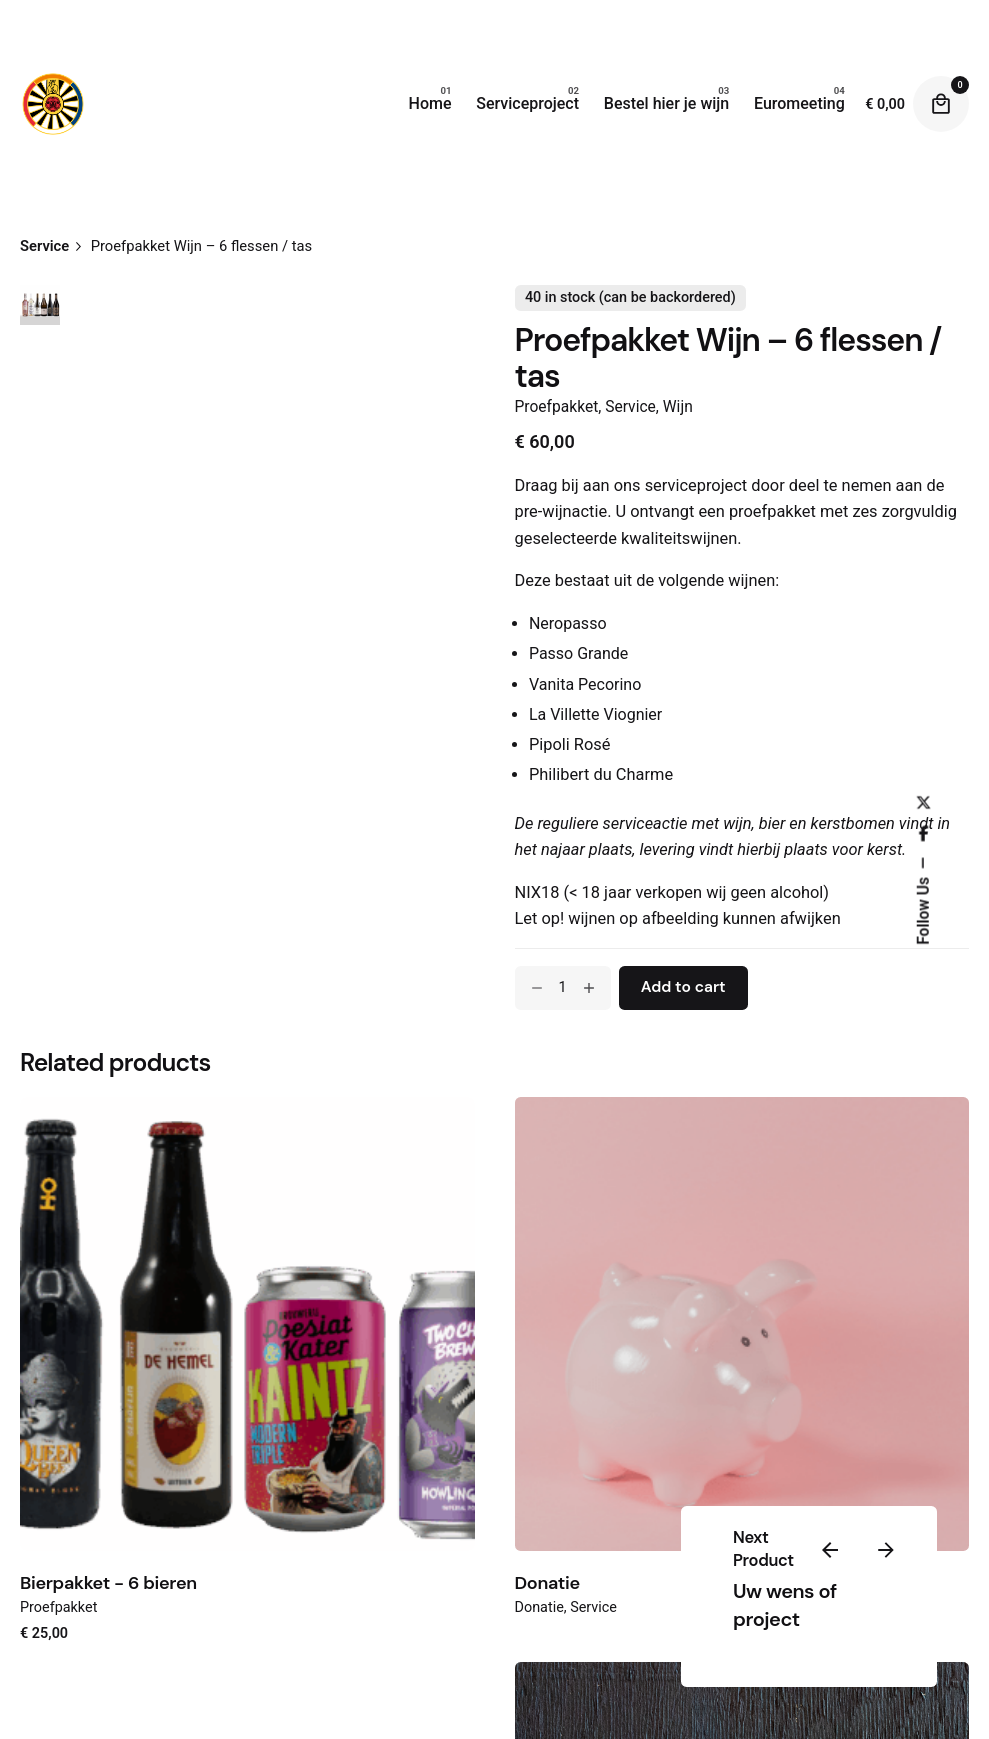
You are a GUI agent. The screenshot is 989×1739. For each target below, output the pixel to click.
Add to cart (683, 987)
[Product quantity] (563, 988)
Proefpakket (557, 407)
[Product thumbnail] (247, 1324)
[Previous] (830, 1550)
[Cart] (941, 104)
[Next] (886, 1550)
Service (630, 407)
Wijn (678, 407)
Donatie (547, 1583)
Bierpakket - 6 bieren (108, 1583)
